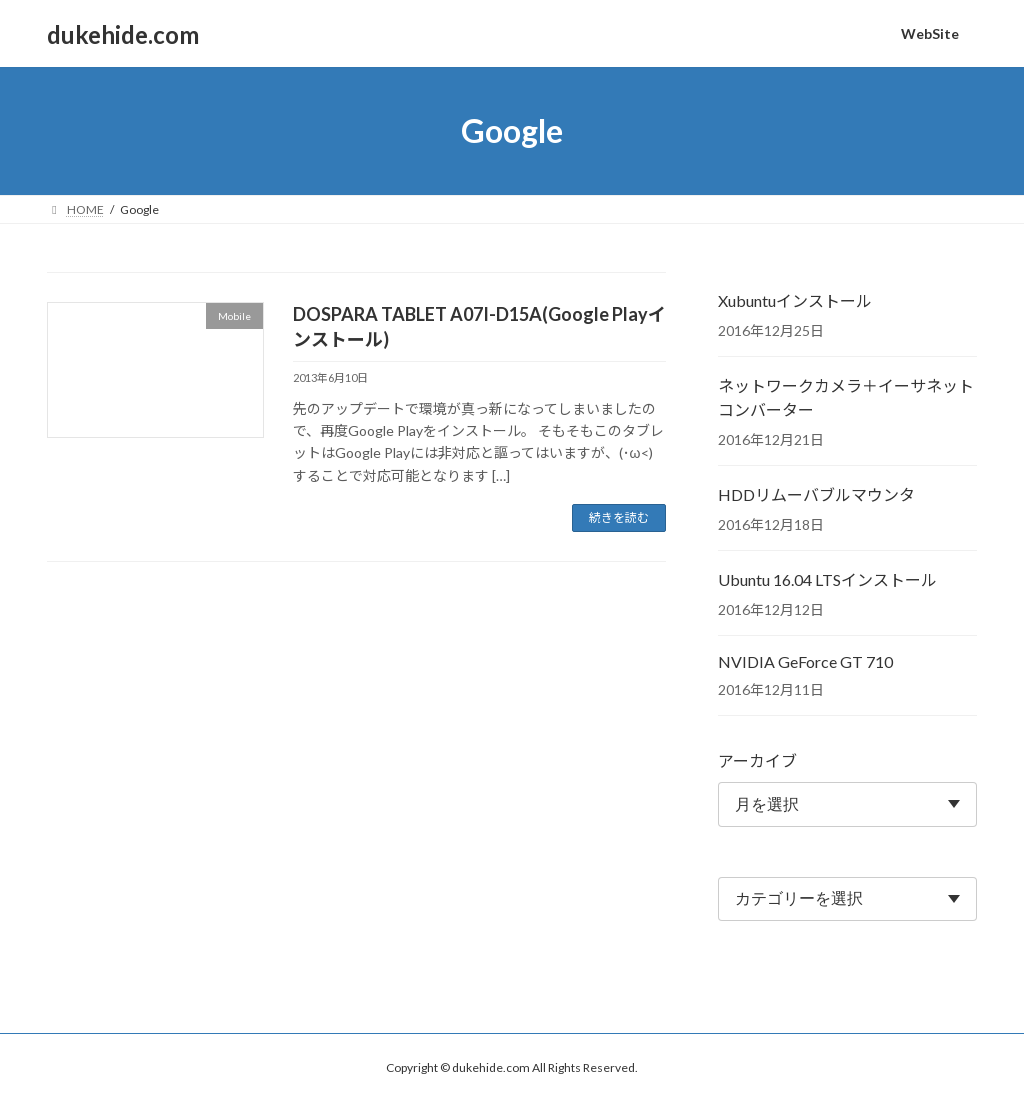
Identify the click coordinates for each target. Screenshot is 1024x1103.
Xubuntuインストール (795, 300)
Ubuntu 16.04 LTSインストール (827, 579)
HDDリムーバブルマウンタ (816, 494)
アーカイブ (757, 760)
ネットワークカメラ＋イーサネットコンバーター (846, 397)
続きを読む (619, 517)
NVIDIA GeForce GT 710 (805, 661)
